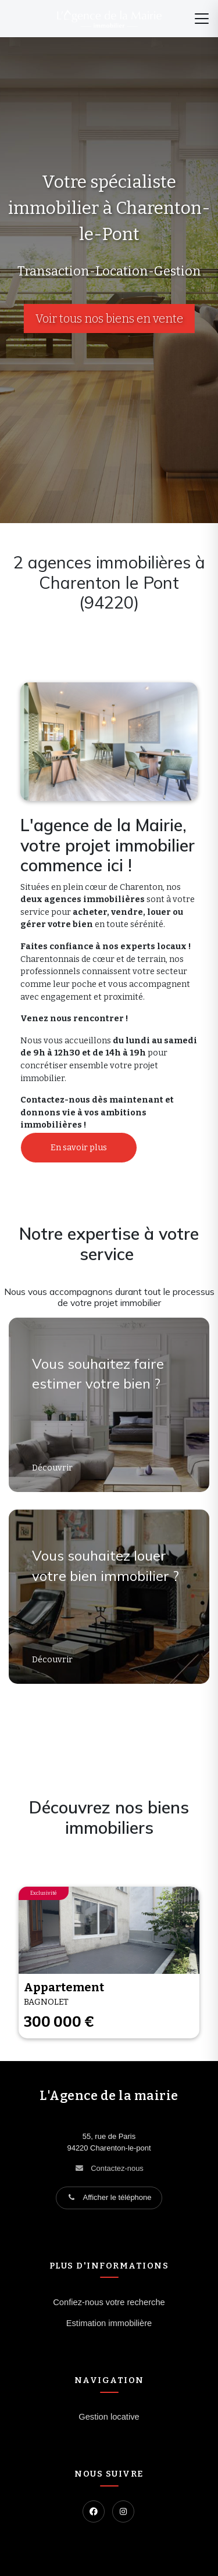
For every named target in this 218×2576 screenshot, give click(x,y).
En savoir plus (79, 1148)
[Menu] (202, 18)
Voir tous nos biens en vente (109, 318)
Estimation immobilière (109, 2323)
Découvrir (53, 1468)
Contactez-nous (117, 2168)
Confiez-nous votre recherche (109, 2302)
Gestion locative (108, 2416)
